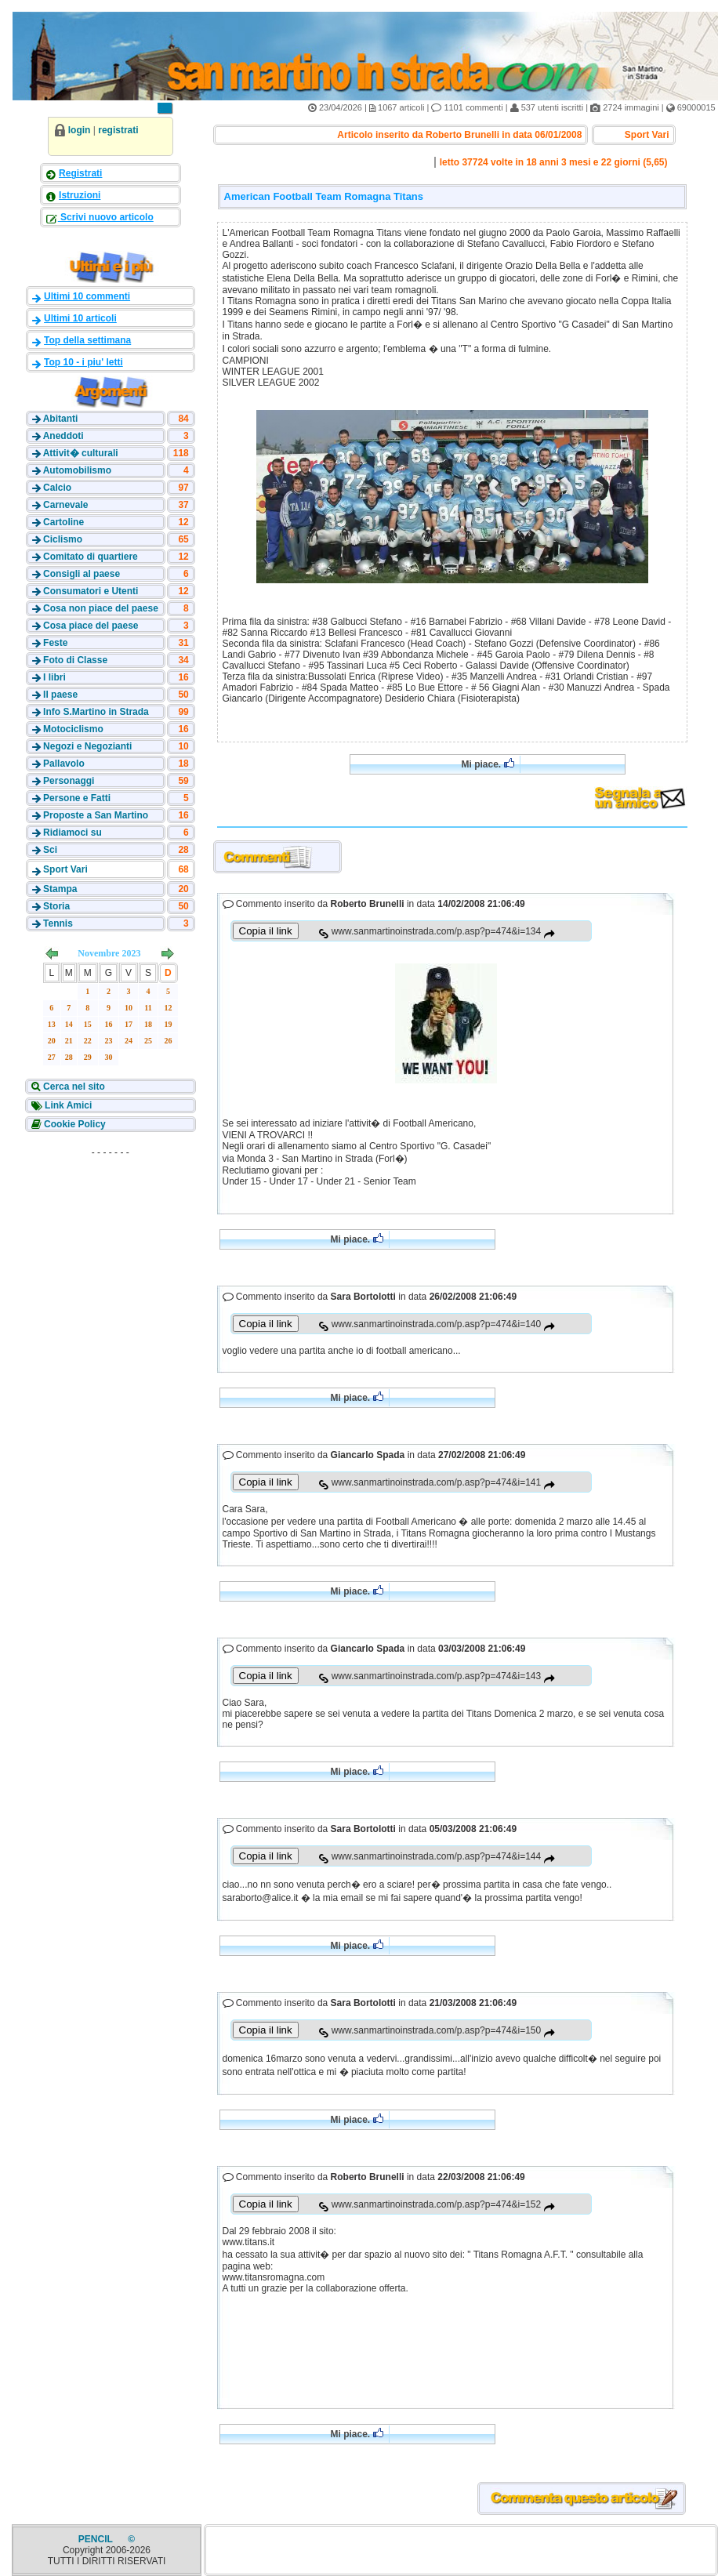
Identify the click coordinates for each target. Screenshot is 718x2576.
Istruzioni (79, 195)
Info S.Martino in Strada (96, 711)
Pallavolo (64, 763)
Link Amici (67, 1105)
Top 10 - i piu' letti (83, 362)
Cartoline (63, 522)
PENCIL (96, 2539)
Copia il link (265, 931)
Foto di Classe (75, 660)
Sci (50, 849)
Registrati (80, 173)
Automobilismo (77, 470)
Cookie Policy (74, 1124)
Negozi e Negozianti (87, 746)
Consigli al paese (81, 573)
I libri (54, 677)
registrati (118, 130)
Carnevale (65, 504)
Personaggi (68, 780)
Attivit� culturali (80, 453)
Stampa (60, 888)
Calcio (57, 487)
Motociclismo (73, 729)
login (79, 130)
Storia (56, 906)
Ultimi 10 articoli (80, 318)
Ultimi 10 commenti (87, 296)
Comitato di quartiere (90, 556)
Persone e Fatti (77, 798)
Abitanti (60, 418)
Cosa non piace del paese (100, 608)
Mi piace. (487, 764)
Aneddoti (63, 435)
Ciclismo (62, 539)
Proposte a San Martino (95, 815)
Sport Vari (65, 869)
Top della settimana (87, 340)
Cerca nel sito (73, 1086)
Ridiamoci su (72, 832)
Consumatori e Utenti (90, 591)
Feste (55, 642)
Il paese (60, 694)
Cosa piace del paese (90, 625)
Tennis (58, 923)
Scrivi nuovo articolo (106, 217)
